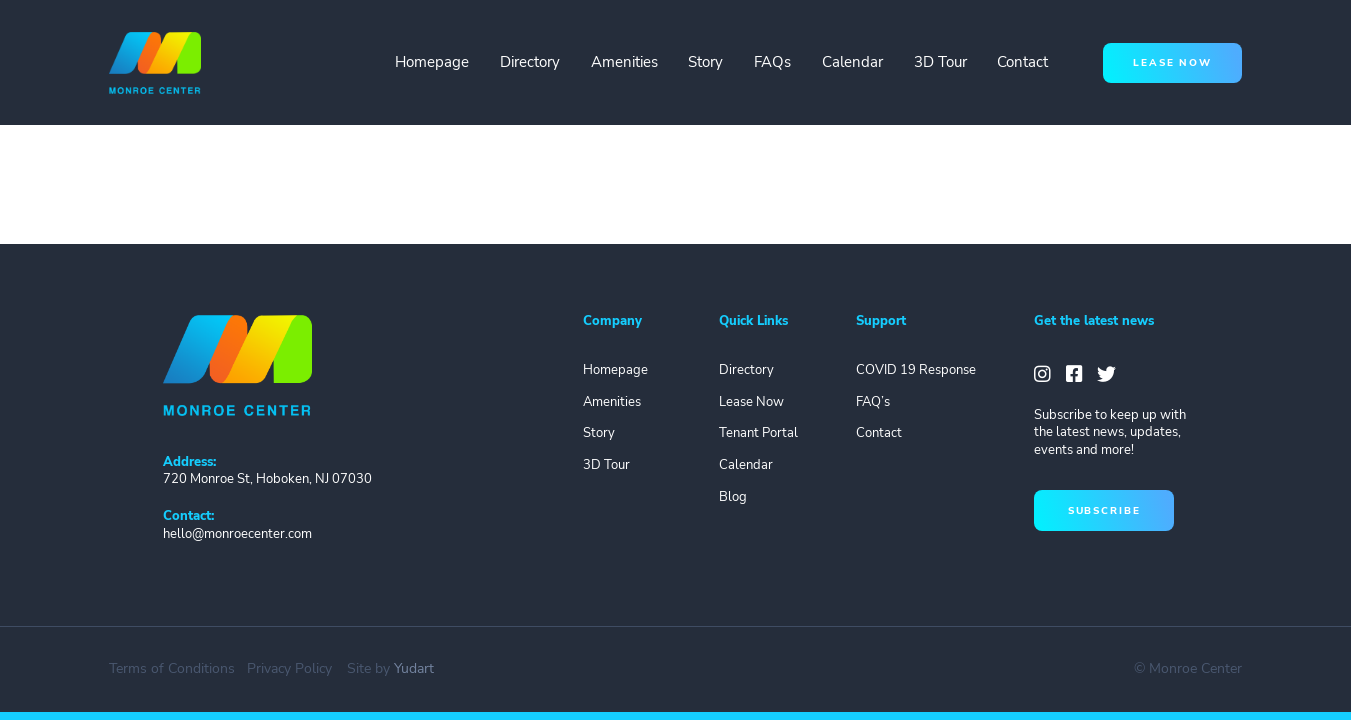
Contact (1022, 62)
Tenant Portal (758, 433)
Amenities (624, 62)
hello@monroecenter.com (237, 534)
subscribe (1104, 510)
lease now (1172, 62)
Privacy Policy (289, 668)
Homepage (432, 62)
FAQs (772, 62)
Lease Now (751, 402)
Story (705, 62)
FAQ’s (873, 402)
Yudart (414, 668)
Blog (733, 497)
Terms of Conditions (172, 668)
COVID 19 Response (916, 370)
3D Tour (940, 62)
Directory (530, 62)
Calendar (852, 62)
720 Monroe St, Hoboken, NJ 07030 (267, 479)
